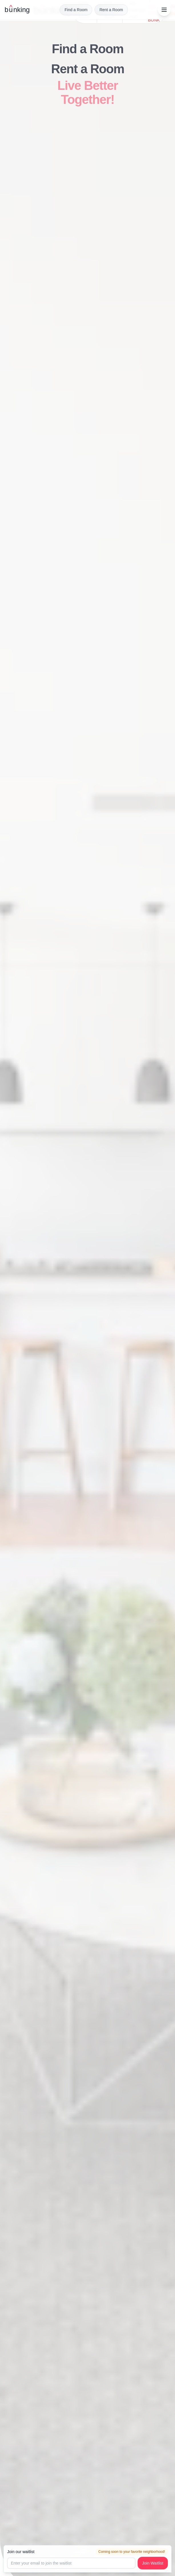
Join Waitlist (152, 2563)
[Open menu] (164, 9)
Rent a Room (111, 9)
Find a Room (76, 9)
